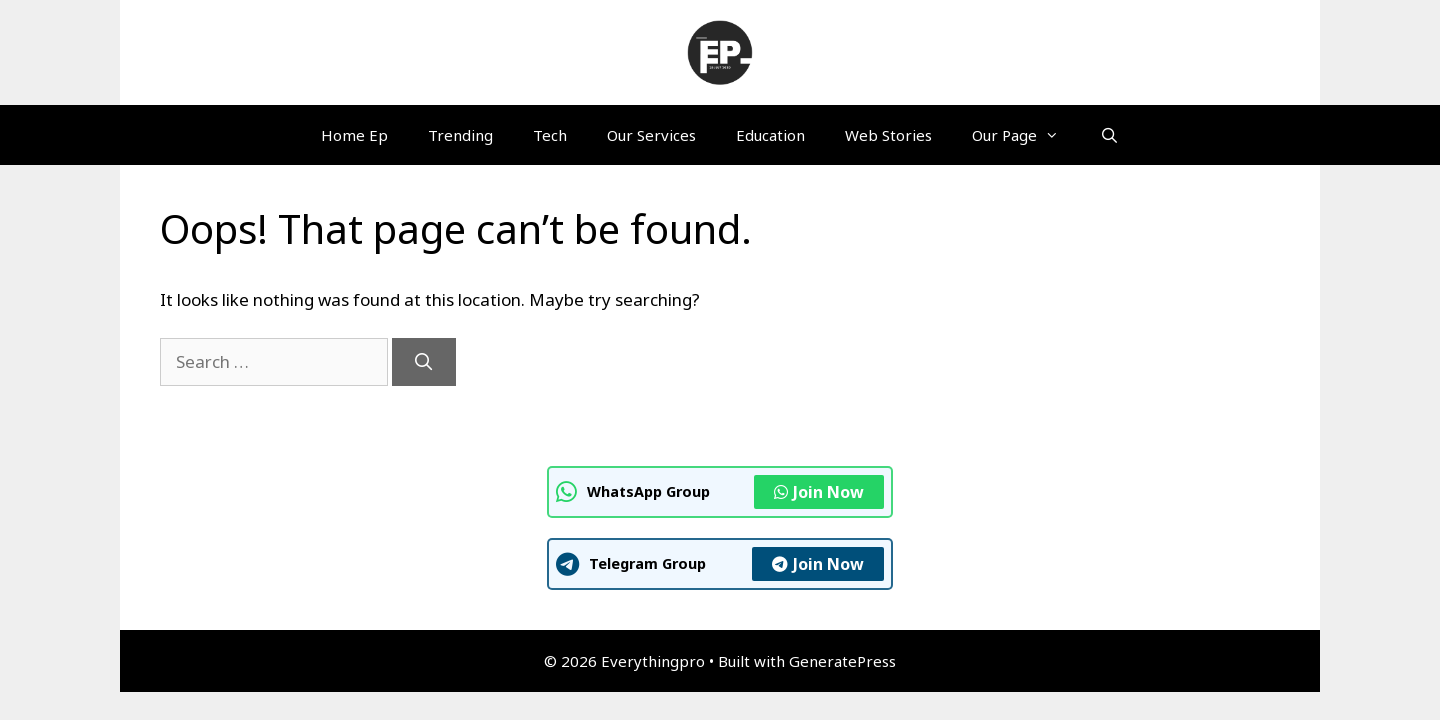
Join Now (819, 492)
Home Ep (354, 135)
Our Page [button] (1025, 135)
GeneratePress (842, 661)
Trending (460, 135)
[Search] (424, 362)
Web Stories (888, 135)
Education (770, 135)
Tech (550, 135)
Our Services (651, 135)
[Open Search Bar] (1108, 135)
